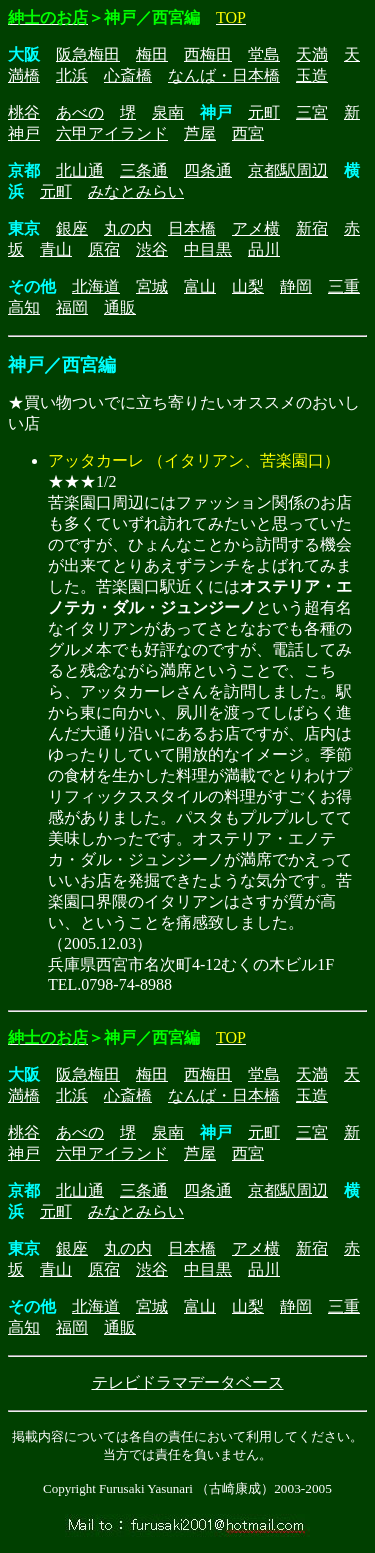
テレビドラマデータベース (188, 1382)
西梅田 (208, 54)
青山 (56, 249)
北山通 (80, 170)
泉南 (168, 112)
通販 (120, 307)
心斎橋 (128, 75)
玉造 (312, 75)
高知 (24, 307)
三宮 (312, 112)
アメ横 (256, 228)
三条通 (144, 170)
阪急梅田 (88, 54)
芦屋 (200, 133)
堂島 (264, 54)
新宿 (312, 228)
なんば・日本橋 (224, 75)
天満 (312, 54)
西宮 (248, 133)
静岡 (296, 286)
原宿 (104, 249)
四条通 (208, 170)
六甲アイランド (112, 133)
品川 (264, 249)
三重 (344, 286)
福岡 (72, 307)
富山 (200, 286)
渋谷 (152, 249)
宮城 (152, 286)
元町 (264, 112)
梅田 (152, 54)
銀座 (72, 228)
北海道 (96, 286)
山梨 (248, 286)
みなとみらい (136, 191)
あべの (80, 112)
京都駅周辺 (288, 170)
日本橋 (192, 228)
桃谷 (24, 112)
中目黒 (208, 249)
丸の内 (128, 228)
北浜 (72, 75)
